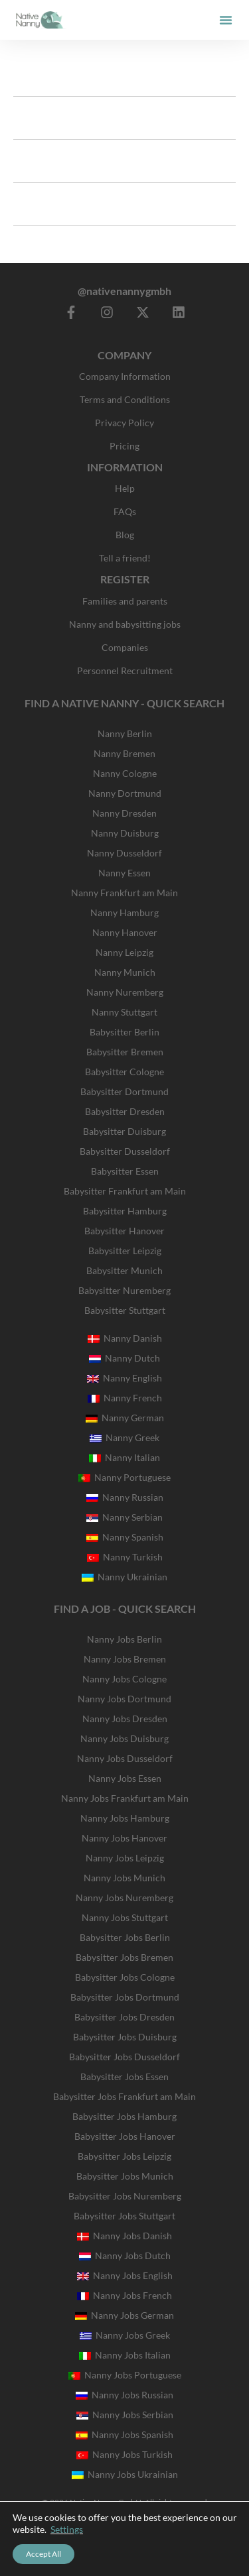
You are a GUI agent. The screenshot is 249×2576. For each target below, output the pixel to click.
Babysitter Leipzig (124, 1250)
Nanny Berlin (125, 733)
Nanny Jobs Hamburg (124, 1818)
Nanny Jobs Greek (125, 2335)
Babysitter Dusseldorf (125, 1151)
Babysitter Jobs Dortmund (124, 1997)
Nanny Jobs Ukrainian (125, 2474)
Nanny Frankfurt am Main (124, 892)
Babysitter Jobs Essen (124, 2076)
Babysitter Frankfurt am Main (125, 1191)
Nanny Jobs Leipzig (125, 1857)
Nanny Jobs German (124, 2315)
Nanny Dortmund (124, 793)
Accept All (43, 2554)
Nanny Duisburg (125, 833)
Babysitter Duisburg (124, 1131)
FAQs (125, 511)
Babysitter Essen (125, 1171)
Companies (125, 647)
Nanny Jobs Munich (124, 1877)
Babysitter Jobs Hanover (124, 2136)
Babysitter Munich (124, 1270)
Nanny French (125, 1397)
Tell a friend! (125, 557)
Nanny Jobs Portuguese (124, 2374)
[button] (226, 20)
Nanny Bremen (124, 753)
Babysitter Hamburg (125, 1210)
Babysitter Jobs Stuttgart (124, 2215)
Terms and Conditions (125, 399)
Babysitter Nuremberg (124, 1290)
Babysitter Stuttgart (124, 1310)
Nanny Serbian (124, 1517)
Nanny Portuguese (124, 1477)
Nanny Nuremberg (124, 992)
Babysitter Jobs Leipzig (124, 2156)
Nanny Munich (124, 972)
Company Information (125, 376)
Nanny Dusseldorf (124, 852)
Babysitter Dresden (125, 1111)
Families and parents (124, 601)
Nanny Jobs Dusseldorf (125, 1758)
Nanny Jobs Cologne (124, 1678)
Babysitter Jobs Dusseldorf (124, 2056)
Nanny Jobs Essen (124, 1778)
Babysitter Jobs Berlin (125, 1937)
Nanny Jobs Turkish (124, 2454)
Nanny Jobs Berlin (124, 1639)
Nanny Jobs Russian (124, 2394)
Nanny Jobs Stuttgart (125, 1917)
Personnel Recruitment (125, 670)
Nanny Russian (124, 1497)
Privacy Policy (124, 422)
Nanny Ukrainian (124, 1576)
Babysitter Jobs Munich (124, 2176)
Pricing (124, 445)
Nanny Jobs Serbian (124, 2414)
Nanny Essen (124, 872)
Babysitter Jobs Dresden (124, 2016)
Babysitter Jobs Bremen (124, 1957)
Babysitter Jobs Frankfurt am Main (124, 2096)
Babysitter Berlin (124, 1031)
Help (125, 488)
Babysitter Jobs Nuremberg (124, 2195)
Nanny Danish (125, 1338)
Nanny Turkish (125, 1556)
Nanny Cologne (125, 773)
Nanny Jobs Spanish (124, 2434)
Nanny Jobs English (125, 2275)
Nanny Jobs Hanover (124, 1838)
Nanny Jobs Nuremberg (124, 1897)
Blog (125, 534)
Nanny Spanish (124, 1537)
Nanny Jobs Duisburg (124, 1738)
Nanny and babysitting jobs (125, 624)
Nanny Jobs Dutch (125, 2255)
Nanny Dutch (124, 1358)
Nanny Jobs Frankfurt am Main (125, 1798)
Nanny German (125, 1417)
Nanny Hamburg (124, 912)
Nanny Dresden (124, 813)
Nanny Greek (124, 1437)
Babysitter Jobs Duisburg (125, 2036)
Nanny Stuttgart (124, 1012)
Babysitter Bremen (124, 1051)
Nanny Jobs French (124, 2295)
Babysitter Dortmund (124, 1091)
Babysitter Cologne (124, 1071)
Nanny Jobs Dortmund (124, 1698)
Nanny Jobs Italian (125, 2355)
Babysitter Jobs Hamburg (124, 2116)
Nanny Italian (124, 1457)
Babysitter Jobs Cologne (125, 1977)
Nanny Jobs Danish (124, 2235)
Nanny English (124, 1377)
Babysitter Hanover (124, 1230)
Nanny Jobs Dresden (124, 1718)
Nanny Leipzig (124, 952)
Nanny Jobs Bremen (125, 1659)
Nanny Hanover (124, 932)
